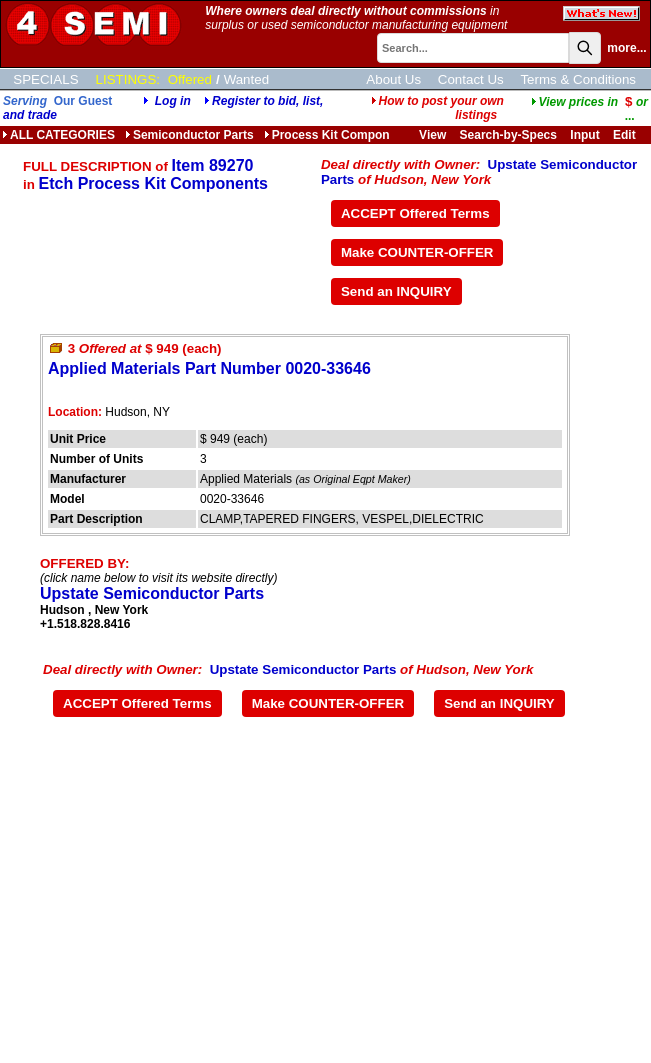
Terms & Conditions (578, 79)
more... (626, 48)
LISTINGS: (128, 79)
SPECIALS (45, 79)
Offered (190, 79)
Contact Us (471, 79)
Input (584, 135)
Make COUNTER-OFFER (417, 252)
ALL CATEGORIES (58, 135)
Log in (173, 101)
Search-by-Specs (508, 135)
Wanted (246, 79)
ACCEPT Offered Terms (415, 213)
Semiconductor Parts (189, 135)
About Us (393, 79)
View (432, 135)
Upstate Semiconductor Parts (152, 593)
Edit (626, 135)
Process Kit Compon (327, 135)
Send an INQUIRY (396, 291)
